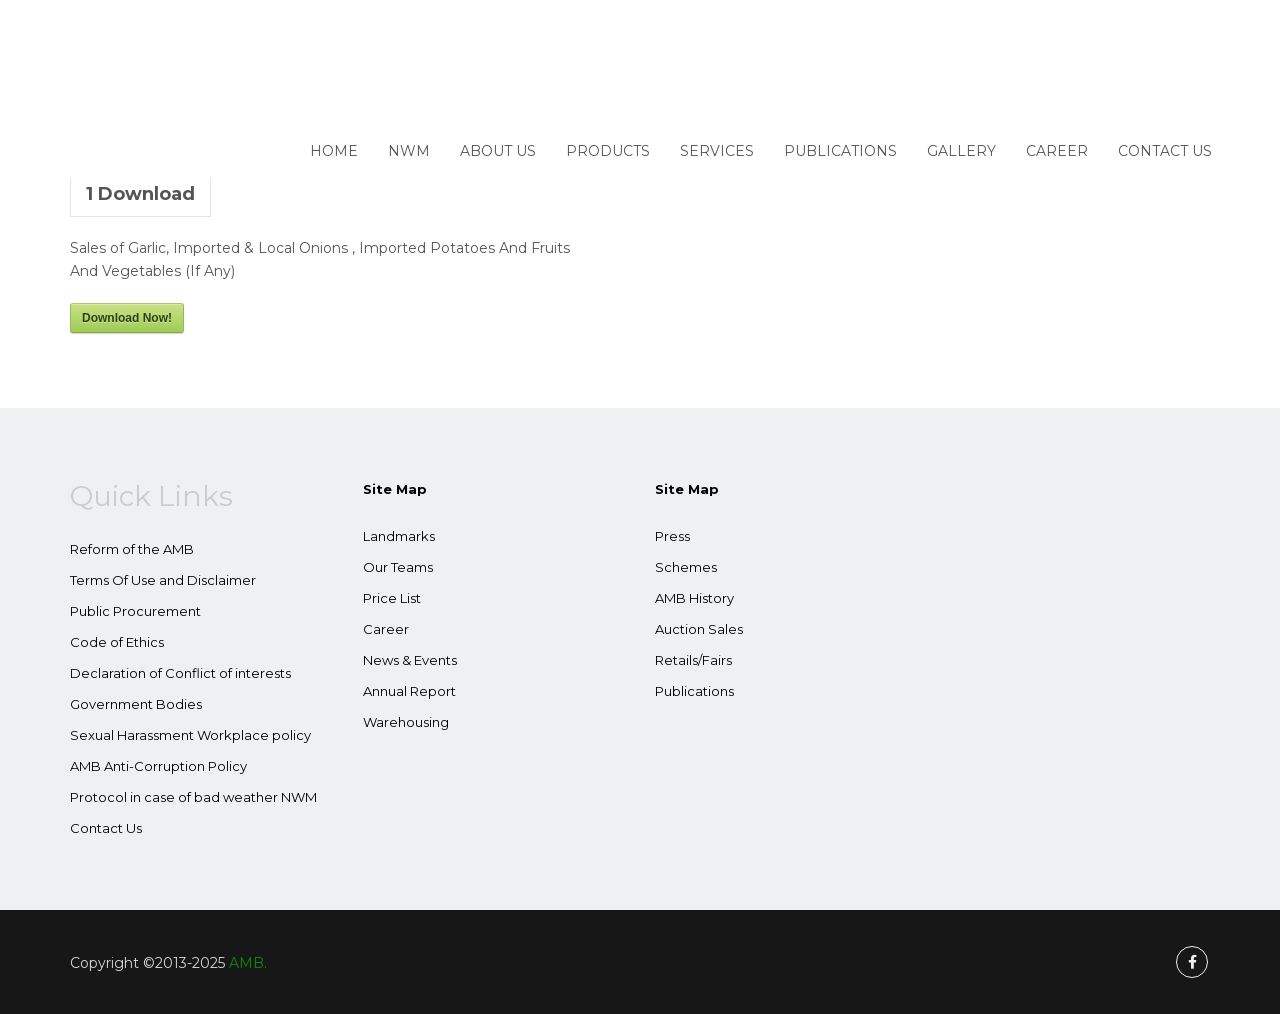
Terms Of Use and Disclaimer (163, 580)
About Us (498, 151)
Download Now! (127, 318)
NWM (409, 151)
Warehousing (406, 722)
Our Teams (398, 567)
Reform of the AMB (132, 549)
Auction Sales (699, 629)
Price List (392, 598)
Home (334, 151)
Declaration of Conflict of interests (180, 673)
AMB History (694, 598)
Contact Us (1165, 151)
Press (672, 536)
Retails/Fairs (693, 660)
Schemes (686, 567)
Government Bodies (136, 704)
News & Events (410, 660)
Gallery (961, 151)
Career (1057, 151)
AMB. (248, 963)
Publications (840, 151)
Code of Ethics (117, 642)
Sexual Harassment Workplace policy (190, 735)
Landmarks (399, 536)
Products (608, 151)
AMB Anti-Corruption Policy (158, 766)
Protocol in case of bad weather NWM (193, 797)
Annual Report (409, 691)
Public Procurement (135, 611)
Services (717, 151)
